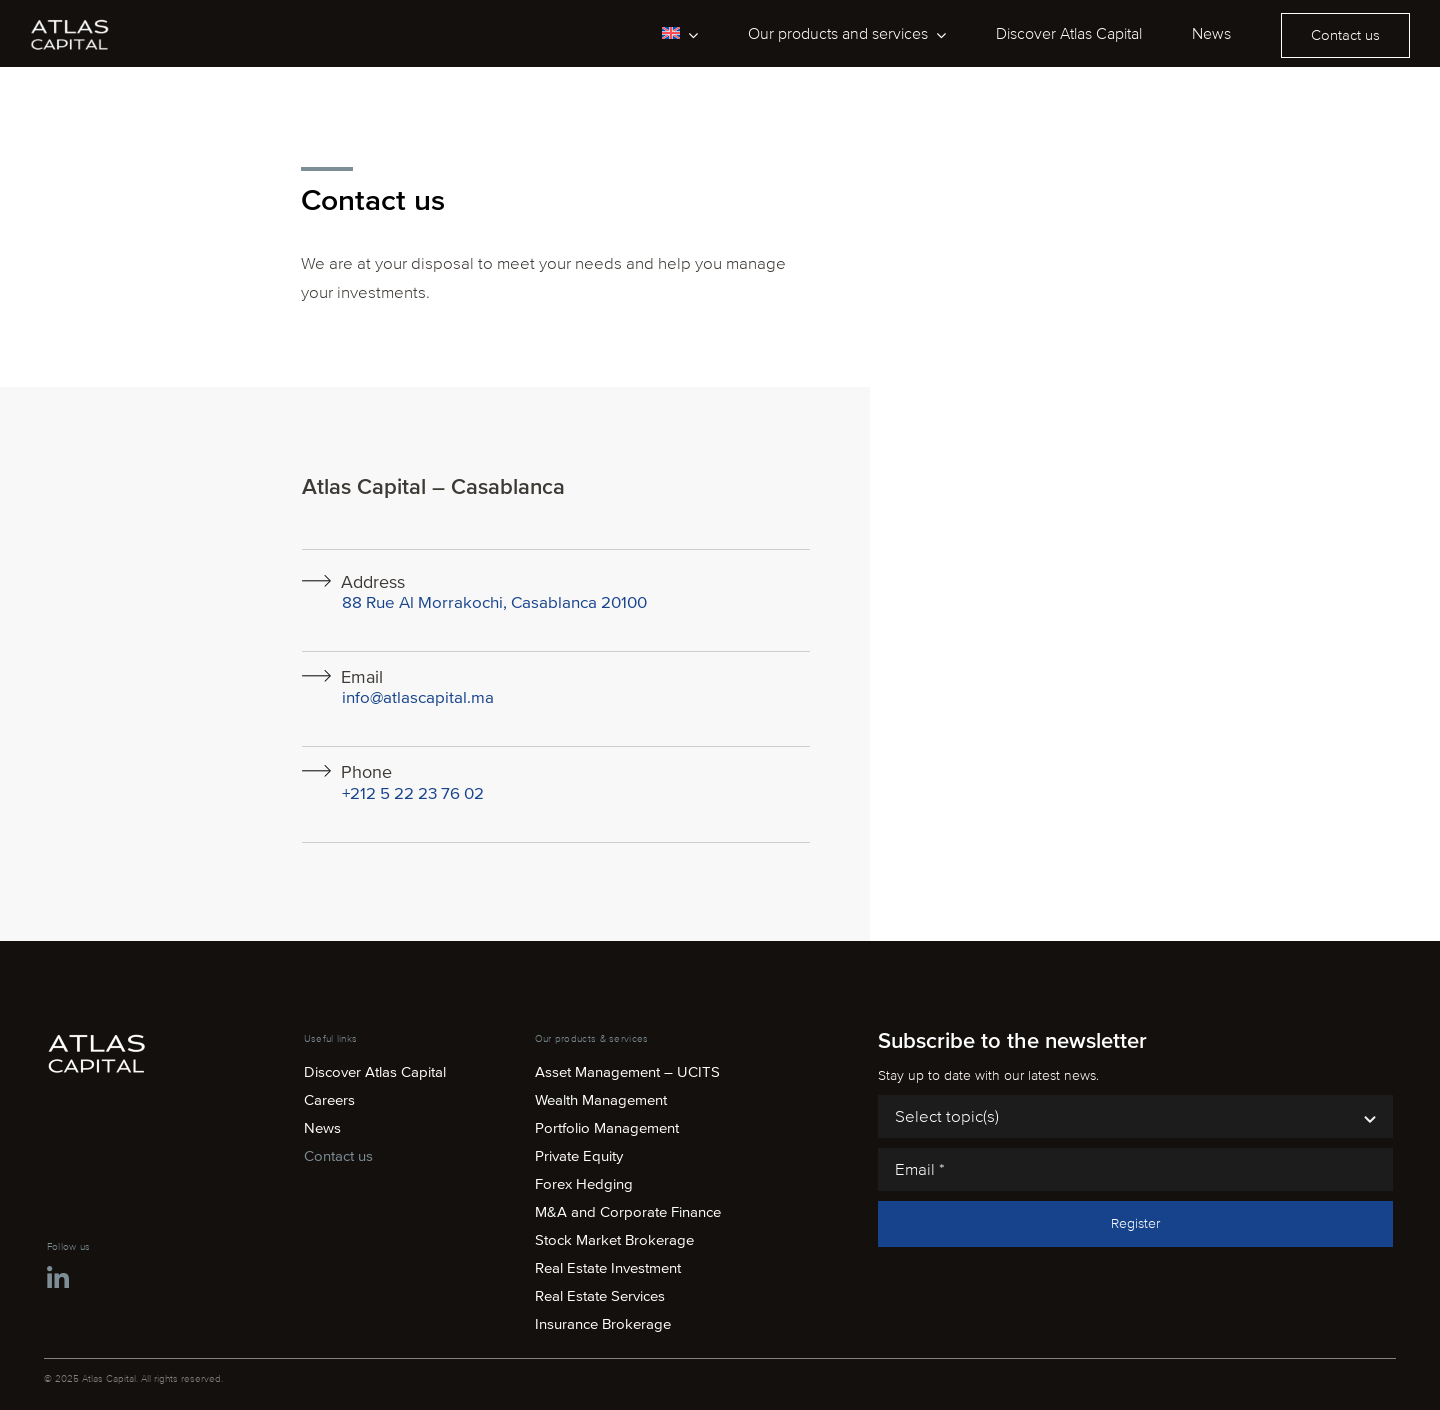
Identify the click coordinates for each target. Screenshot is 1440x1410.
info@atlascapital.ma (418, 697)
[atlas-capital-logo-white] (70, 25)
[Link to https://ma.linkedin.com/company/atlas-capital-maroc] (58, 1278)
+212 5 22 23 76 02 (413, 793)
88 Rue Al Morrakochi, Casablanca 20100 (494, 602)
